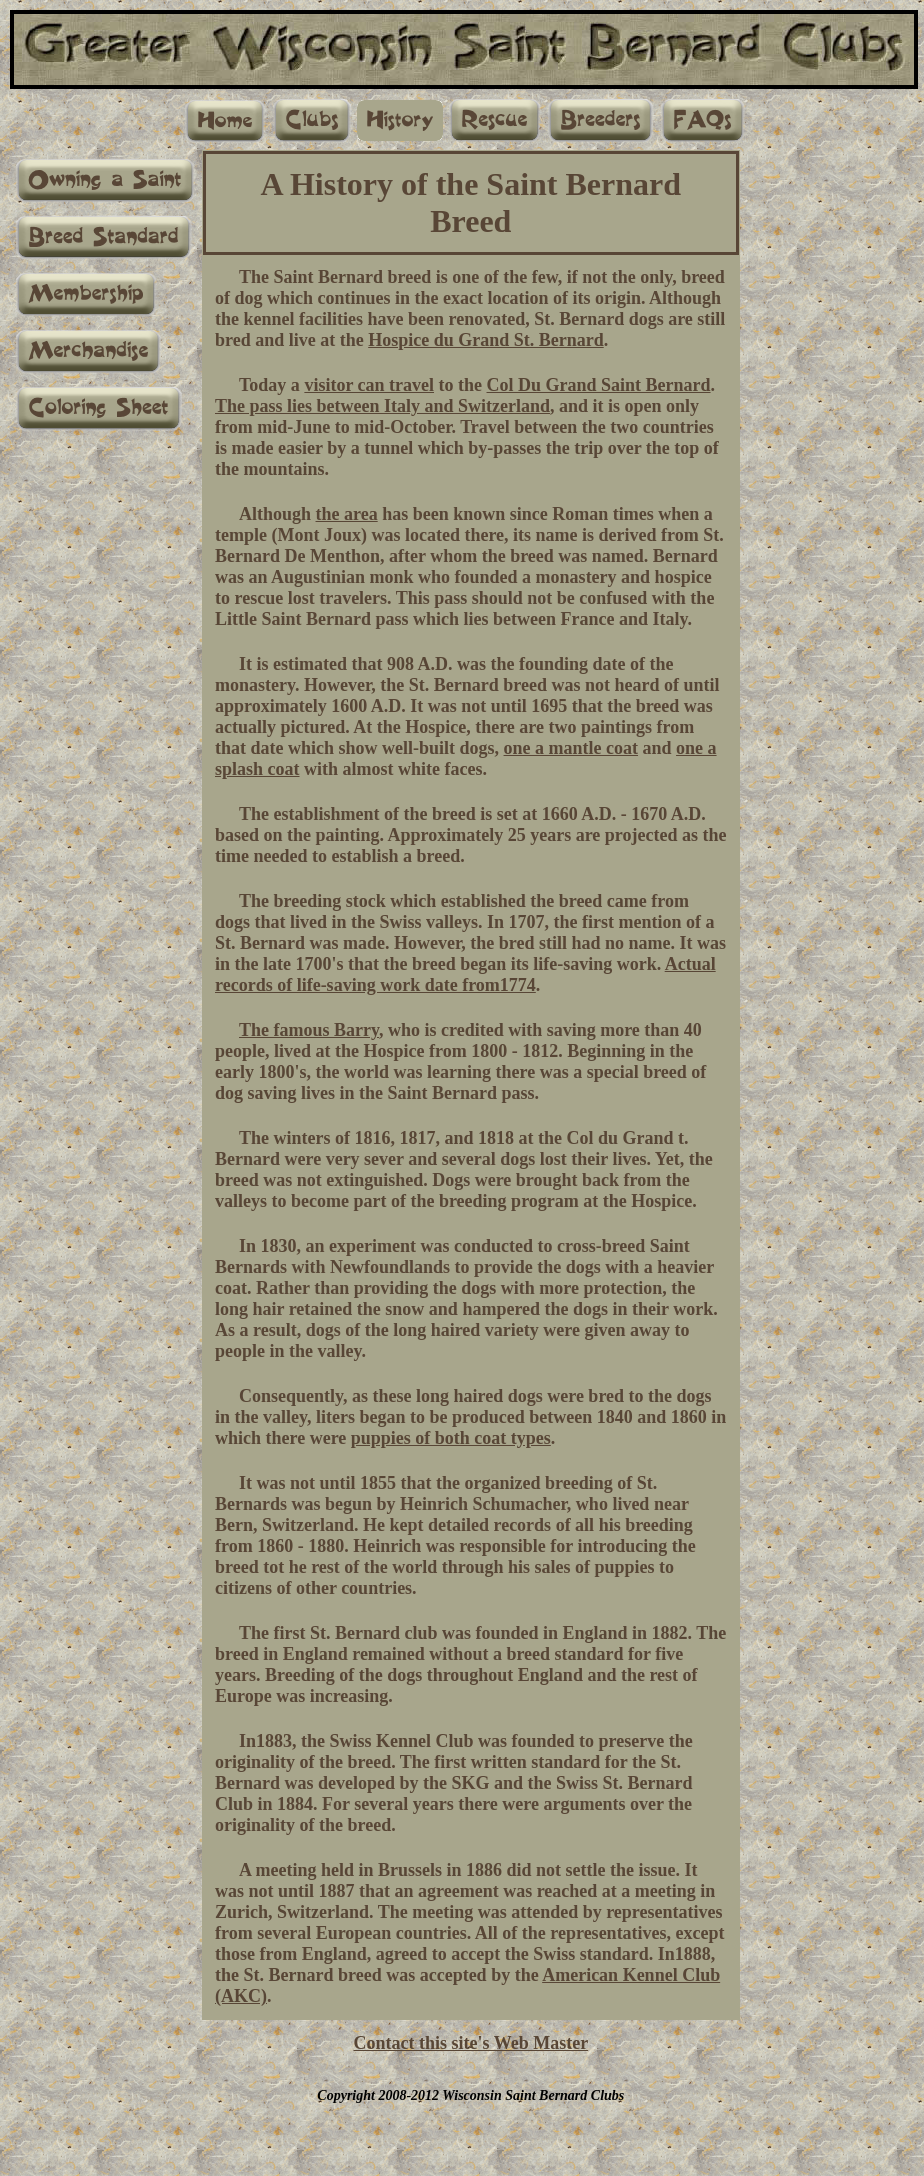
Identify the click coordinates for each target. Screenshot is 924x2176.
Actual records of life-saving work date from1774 (465, 974)
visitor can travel (369, 385)
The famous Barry (309, 1030)
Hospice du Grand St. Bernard (486, 340)
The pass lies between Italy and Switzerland (382, 406)
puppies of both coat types (451, 1438)
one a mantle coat (571, 748)
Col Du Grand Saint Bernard (599, 385)
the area (347, 514)
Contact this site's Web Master (470, 2043)
